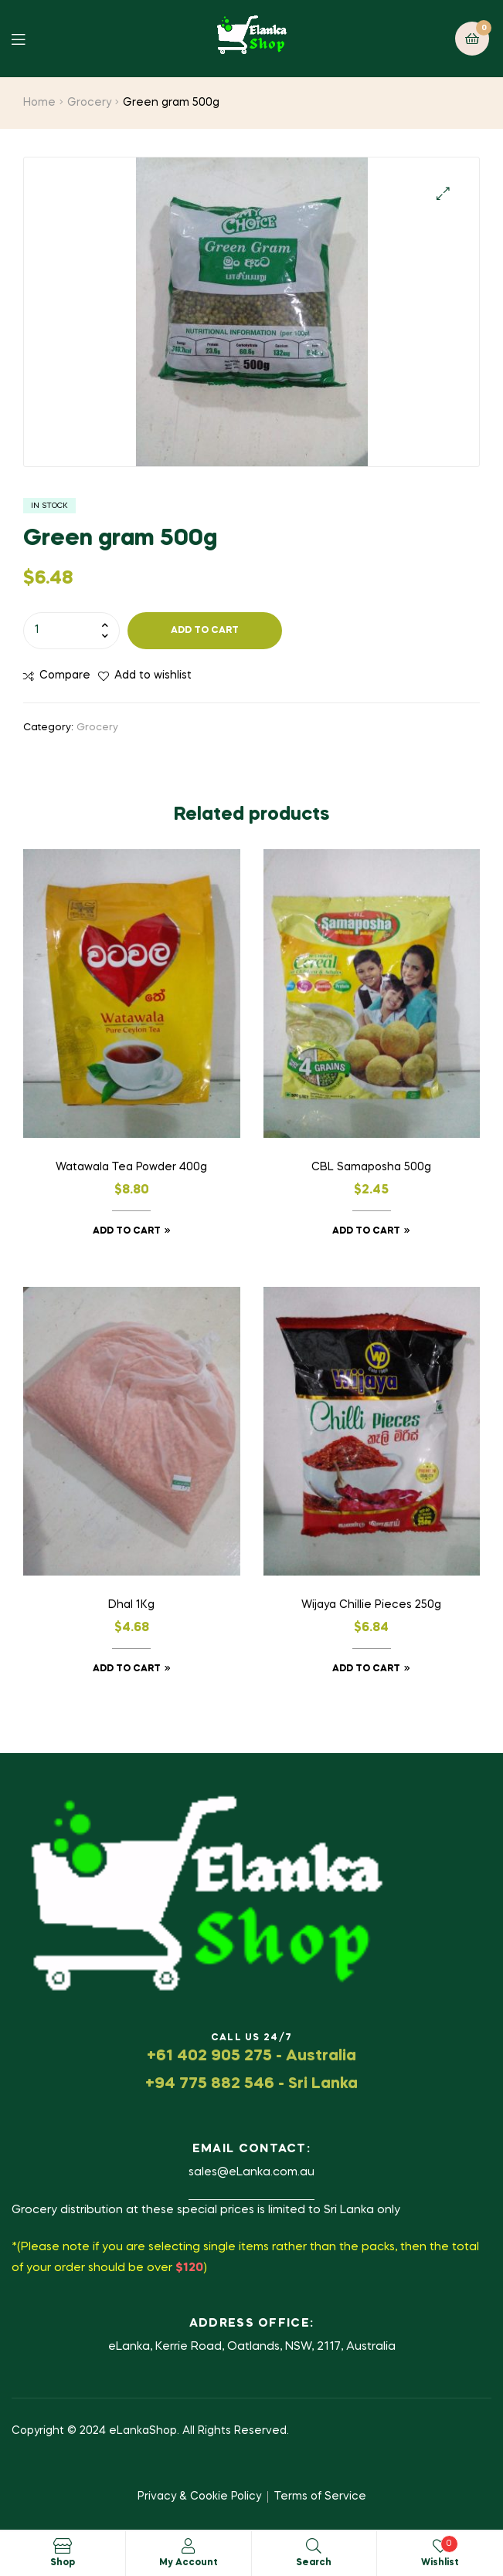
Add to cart (205, 630)
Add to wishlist (153, 675)
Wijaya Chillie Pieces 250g (371, 1604)
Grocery (89, 102)
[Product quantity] (71, 630)
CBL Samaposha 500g (371, 1167)
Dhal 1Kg (131, 1604)
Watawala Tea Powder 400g (131, 1167)
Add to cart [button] (127, 1231)
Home (39, 102)
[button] (443, 193)
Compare (64, 675)
